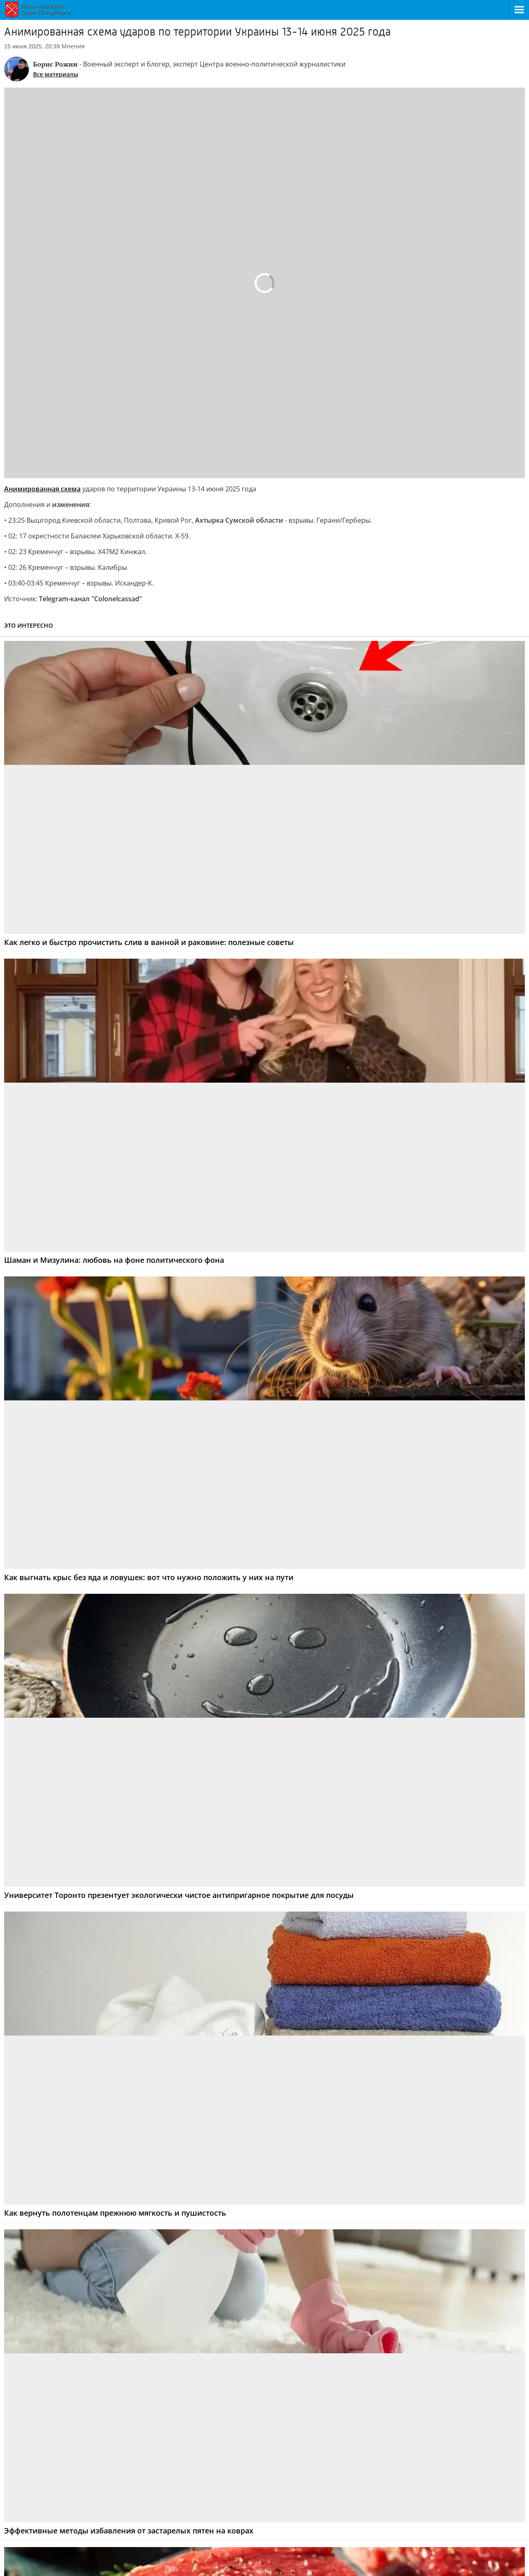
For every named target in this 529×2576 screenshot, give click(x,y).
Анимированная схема (42, 488)
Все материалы (55, 74)
